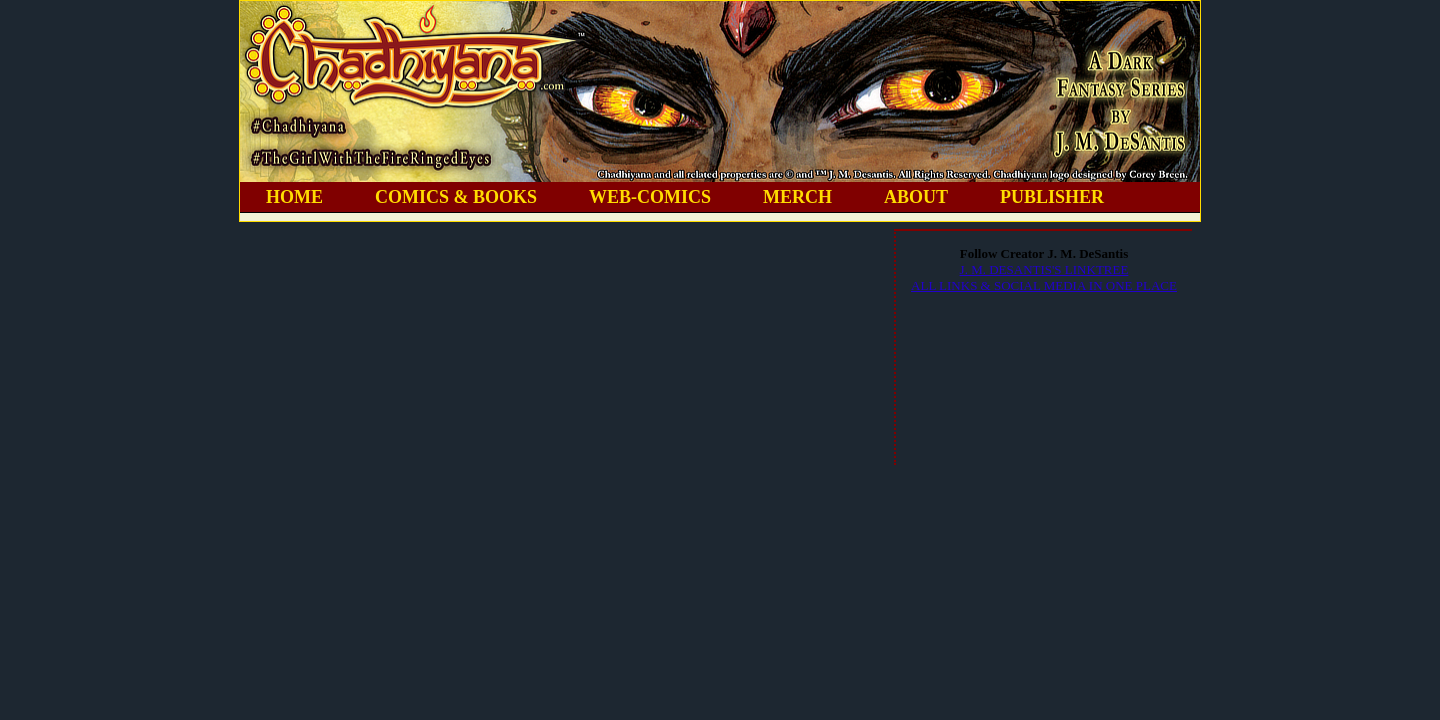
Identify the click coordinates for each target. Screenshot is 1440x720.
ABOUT (916, 197)
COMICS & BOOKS (456, 197)
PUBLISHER (1052, 197)
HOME (294, 197)
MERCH (797, 197)
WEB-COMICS (650, 197)
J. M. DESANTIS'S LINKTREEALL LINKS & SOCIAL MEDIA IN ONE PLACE (1044, 277)
